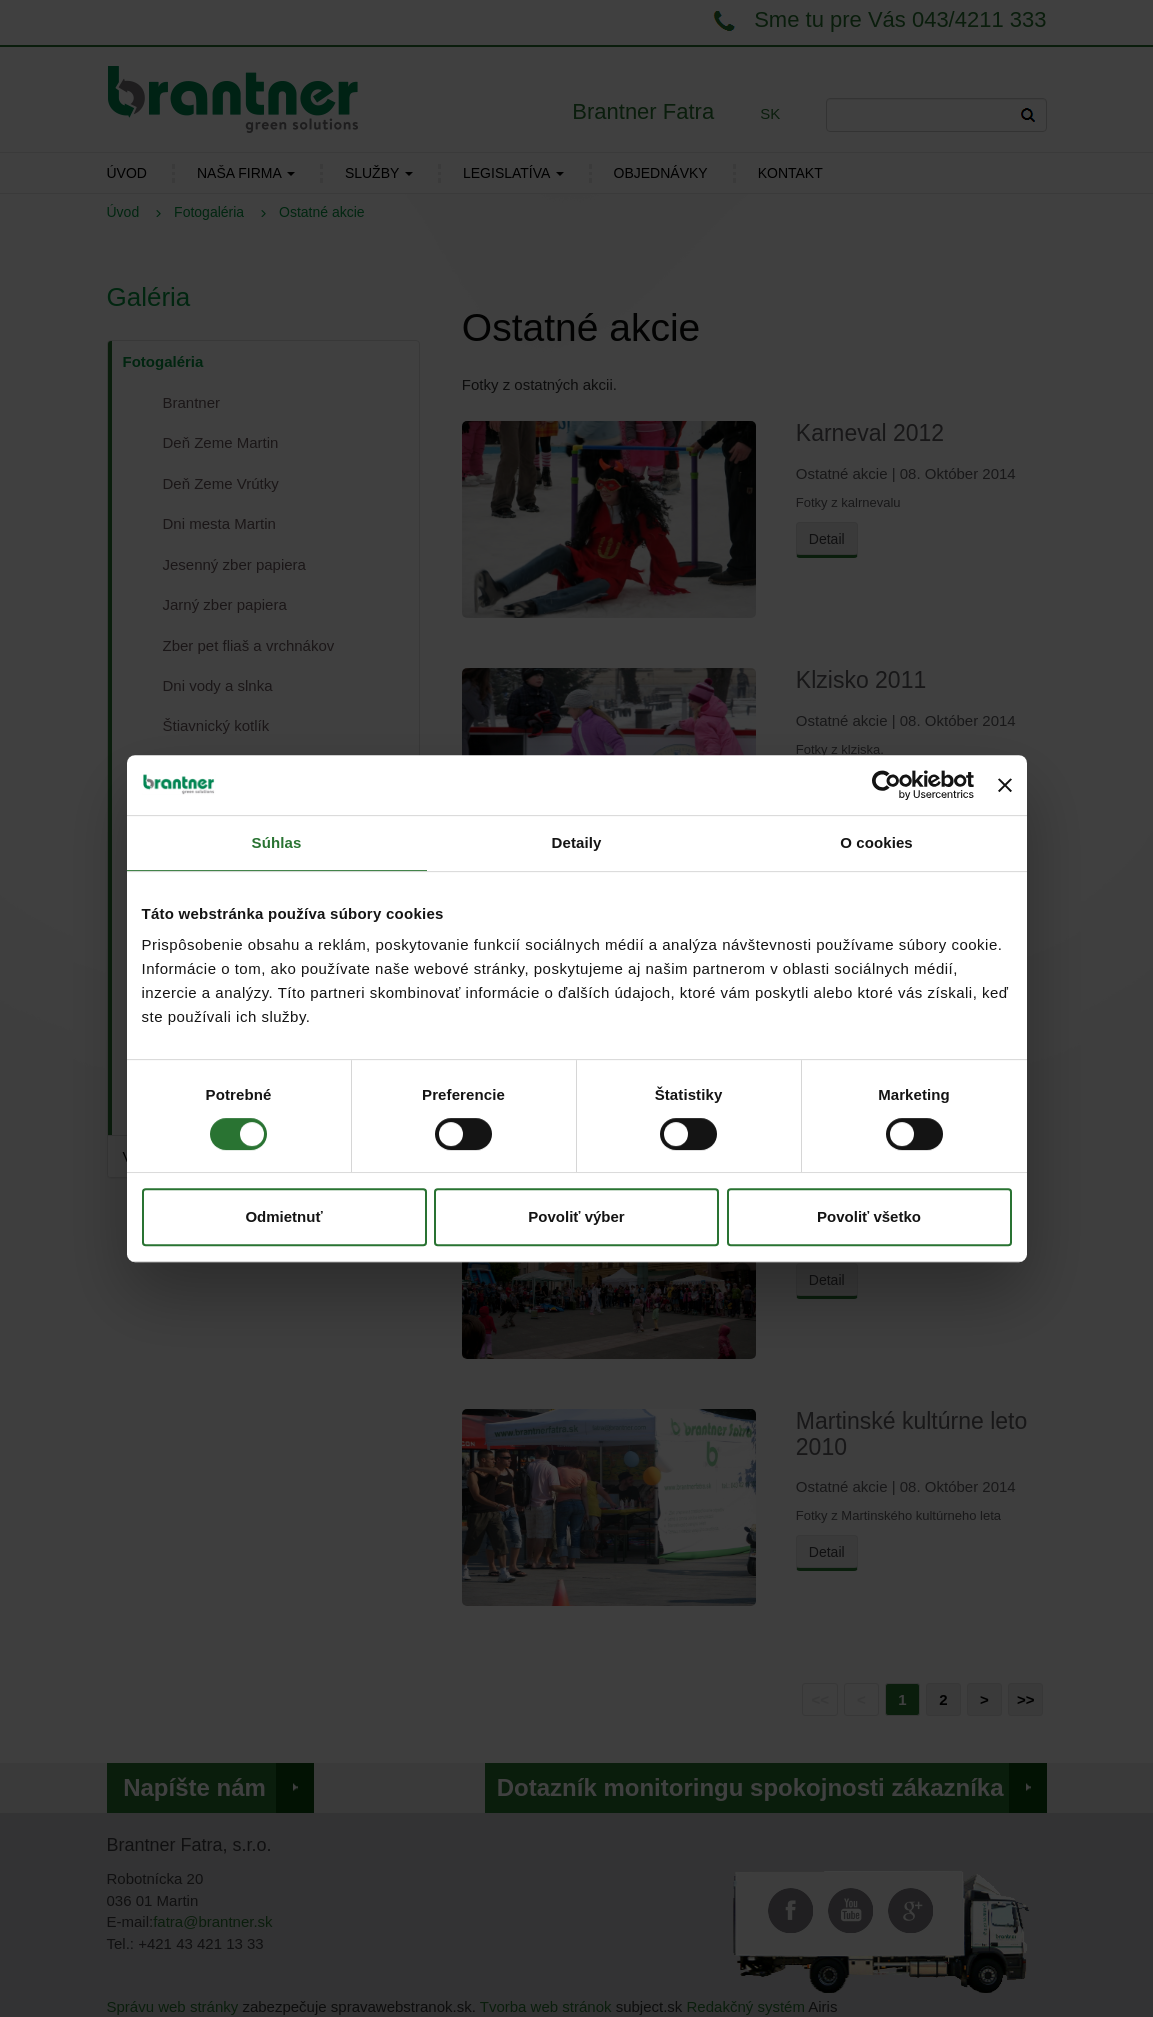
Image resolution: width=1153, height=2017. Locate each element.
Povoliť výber (576, 1216)
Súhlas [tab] (277, 842)
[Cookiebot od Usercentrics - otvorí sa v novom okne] (886, 785)
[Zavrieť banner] (1005, 785)
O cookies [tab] (876, 842)
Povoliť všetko (869, 1216)
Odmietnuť (283, 1216)
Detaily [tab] (577, 842)
